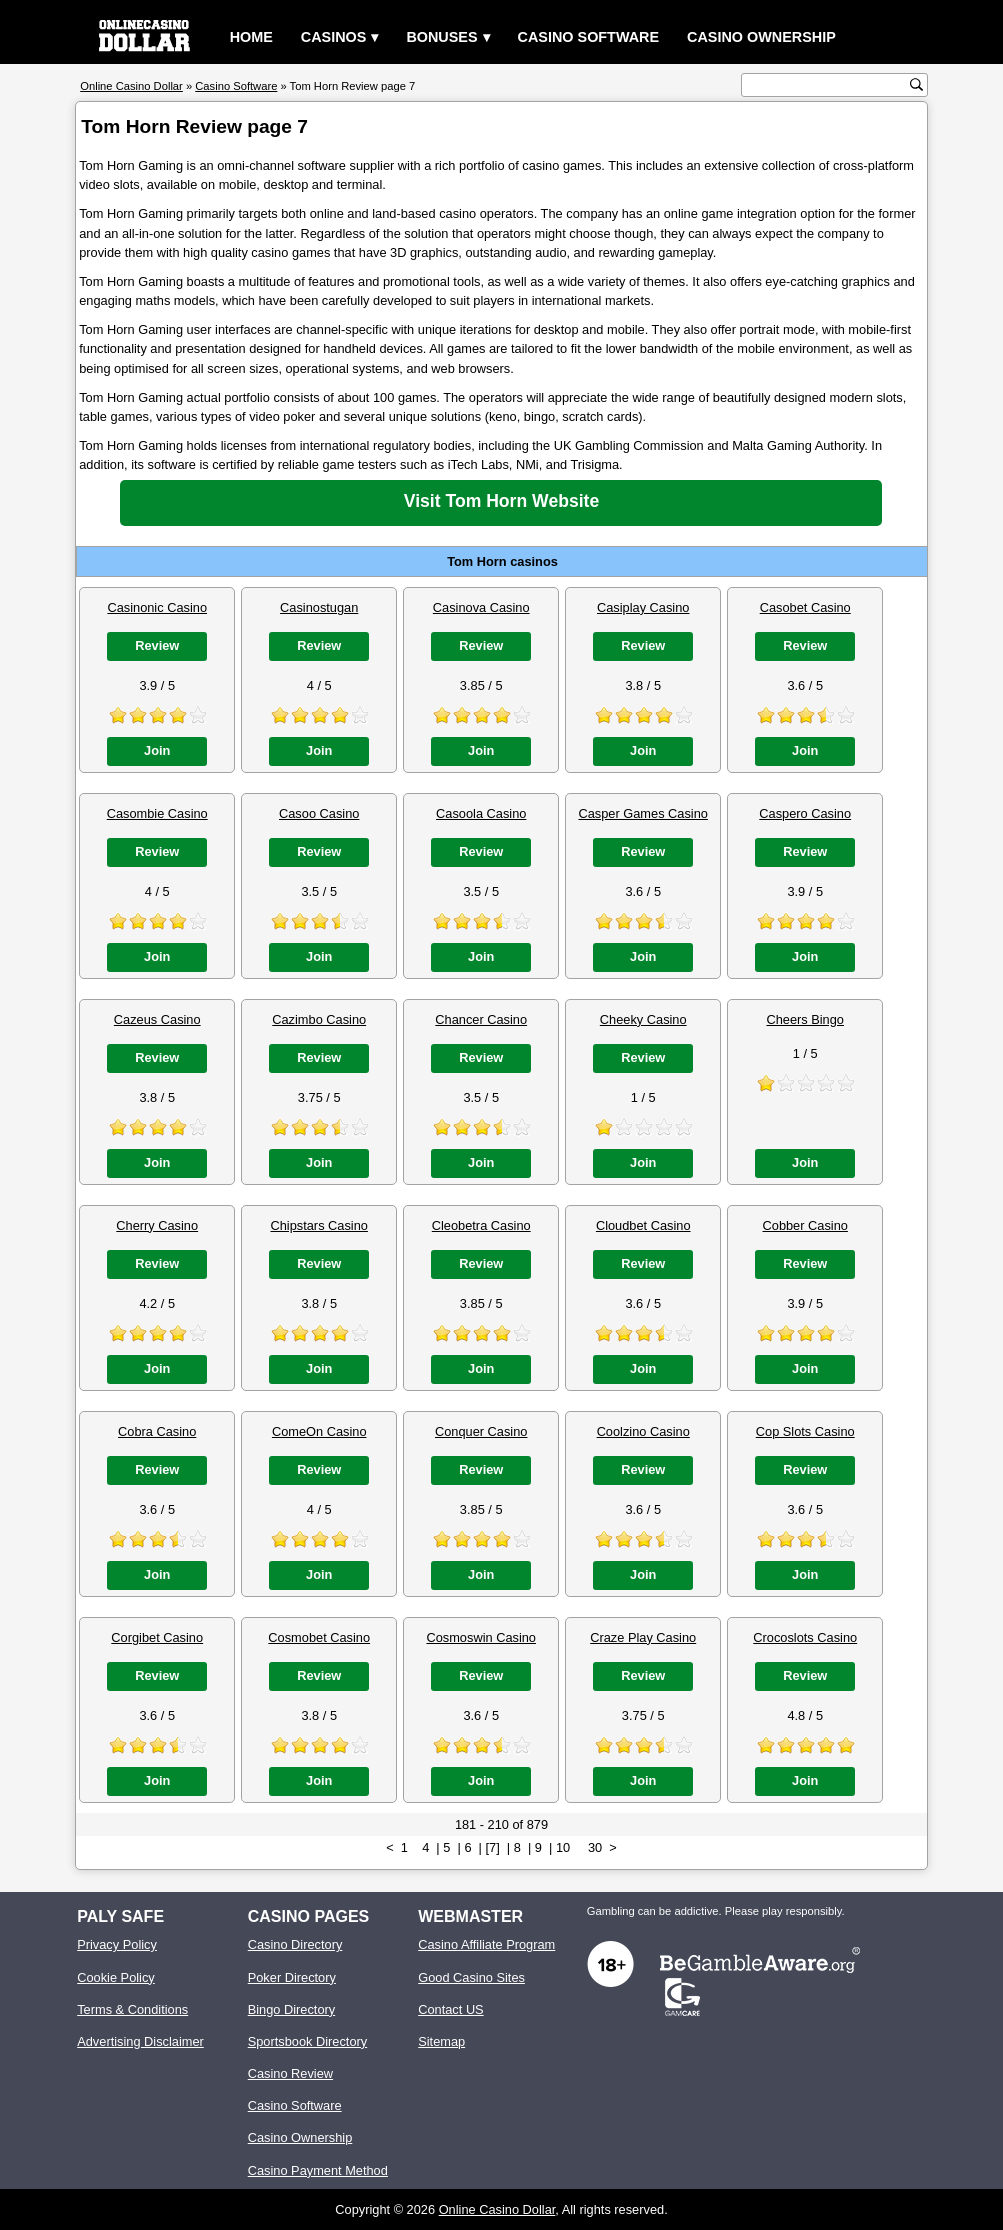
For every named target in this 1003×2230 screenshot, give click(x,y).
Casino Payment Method (318, 2170)
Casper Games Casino (642, 813)
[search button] (916, 84)
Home (251, 37)
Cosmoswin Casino (481, 1637)
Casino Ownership (761, 37)
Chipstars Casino (318, 1225)
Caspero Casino (805, 813)
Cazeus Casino (157, 1019)
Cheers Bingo (805, 1019)
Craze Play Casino (643, 1637)
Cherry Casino (157, 1225)
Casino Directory (295, 1944)
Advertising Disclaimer (140, 2041)
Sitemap (441, 2041)
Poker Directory (292, 1977)
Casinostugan (319, 607)
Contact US (450, 2009)
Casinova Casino (481, 607)
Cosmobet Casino (319, 1637)
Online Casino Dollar (497, 2209)
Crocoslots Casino (805, 1637)
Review (157, 645)
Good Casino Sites (471, 1977)
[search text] (828, 85)
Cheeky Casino (643, 1019)
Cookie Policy (116, 1977)
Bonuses (441, 37)
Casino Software (589, 37)
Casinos (334, 37)
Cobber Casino (805, 1225)
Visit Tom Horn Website (502, 501)
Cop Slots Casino (805, 1431)
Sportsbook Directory (307, 2041)
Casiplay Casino (643, 607)
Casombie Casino (157, 813)
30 (595, 1847)
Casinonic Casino (157, 607)
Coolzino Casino (643, 1431)
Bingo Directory (291, 2009)
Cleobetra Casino (481, 1225)
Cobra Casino (157, 1431)
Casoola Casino (481, 813)
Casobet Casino (805, 607)
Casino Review (290, 2073)
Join (157, 750)
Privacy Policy (117, 1944)
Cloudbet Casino (643, 1225)
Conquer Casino (481, 1431)
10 (563, 1847)
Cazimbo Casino (319, 1019)
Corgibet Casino (157, 1637)
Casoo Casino (319, 813)
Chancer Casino (481, 1019)
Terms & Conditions (132, 2009)
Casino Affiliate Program (486, 1944)
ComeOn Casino (319, 1431)
